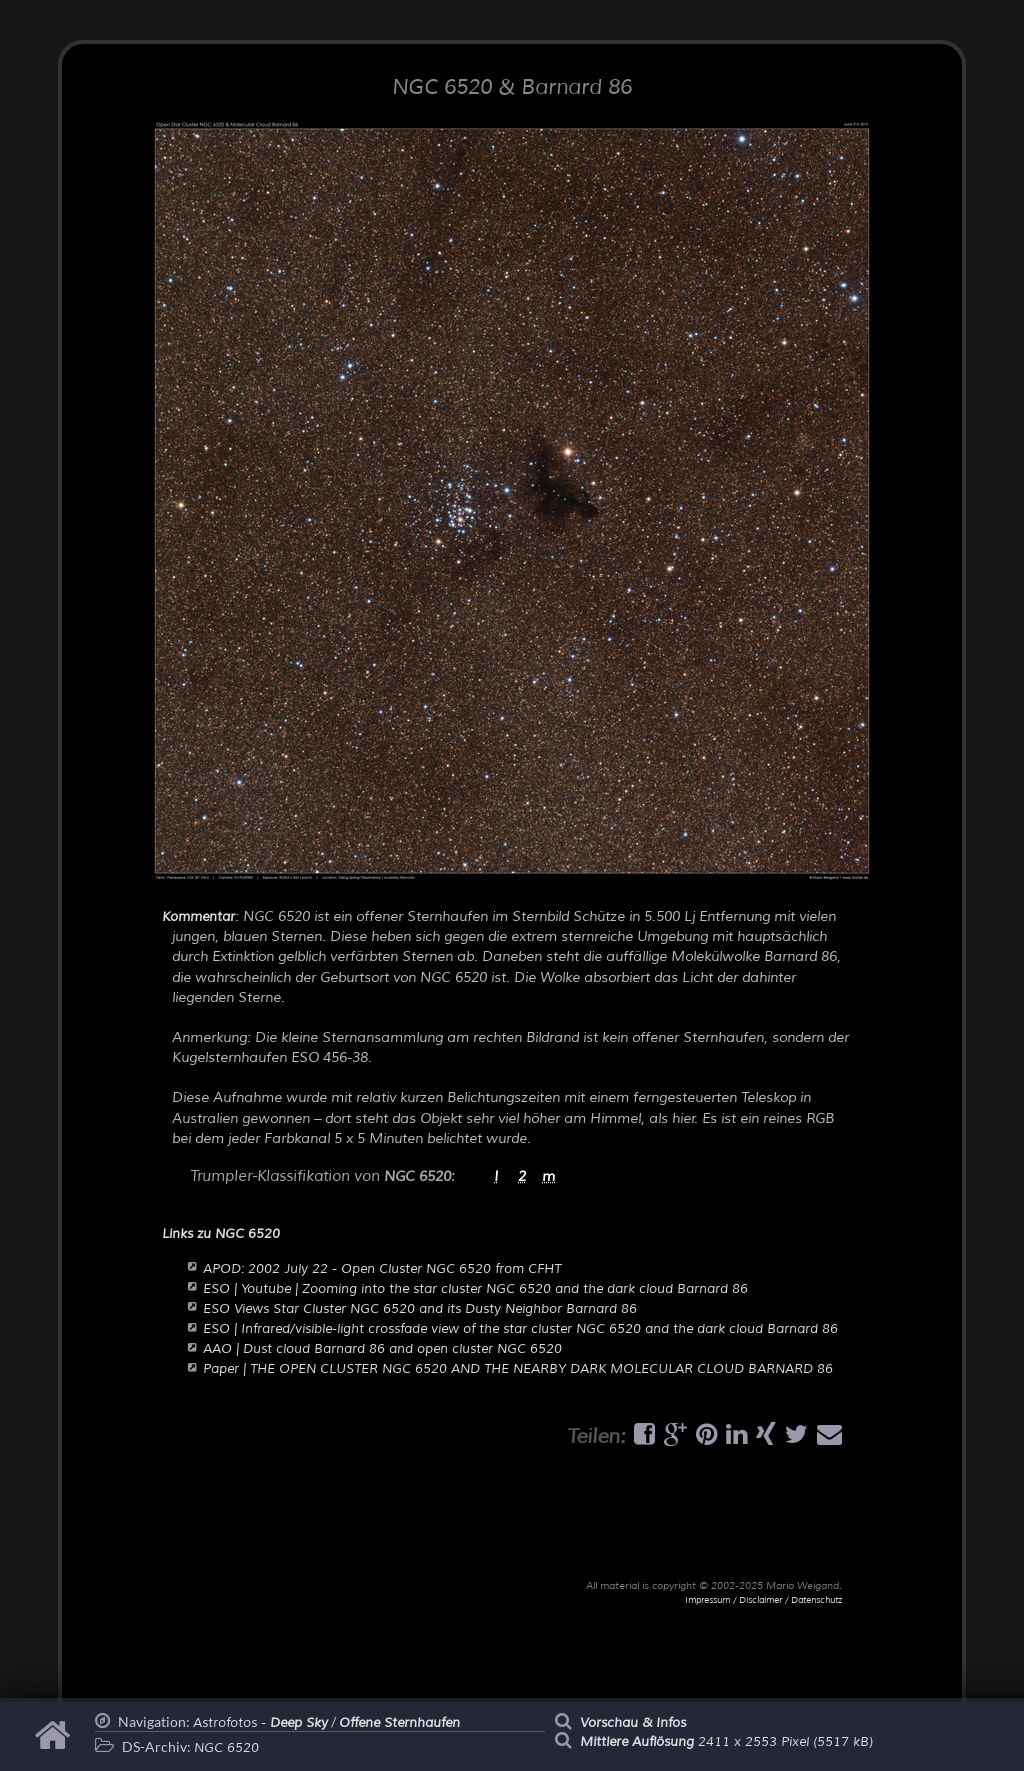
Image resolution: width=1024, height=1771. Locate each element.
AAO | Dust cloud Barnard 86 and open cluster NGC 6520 (382, 1349)
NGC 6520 (226, 1748)
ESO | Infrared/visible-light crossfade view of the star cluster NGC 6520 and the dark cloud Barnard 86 (520, 1329)
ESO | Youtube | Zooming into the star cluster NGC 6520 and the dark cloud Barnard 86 (475, 1289)
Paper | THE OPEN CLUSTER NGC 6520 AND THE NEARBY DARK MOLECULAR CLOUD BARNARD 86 (518, 1369)
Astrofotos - (260, 1723)
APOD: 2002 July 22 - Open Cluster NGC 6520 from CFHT (382, 1269)
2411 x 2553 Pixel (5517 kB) (726, 1742)
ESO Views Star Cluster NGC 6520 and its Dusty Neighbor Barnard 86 (420, 1309)
